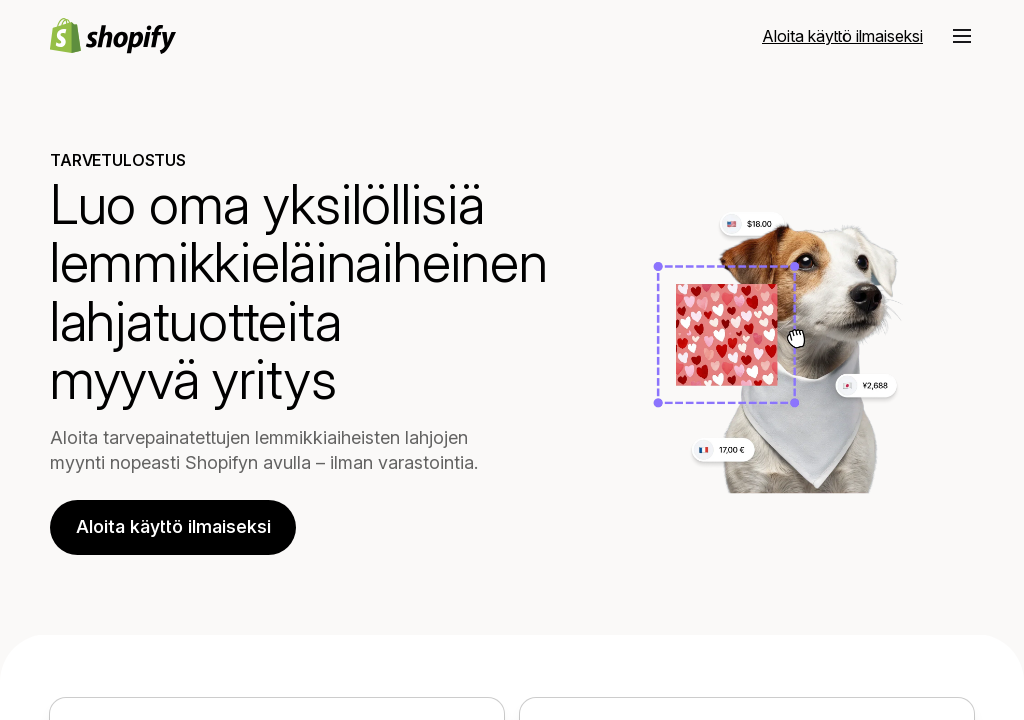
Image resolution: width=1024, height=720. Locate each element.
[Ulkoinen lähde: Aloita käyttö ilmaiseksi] (842, 36)
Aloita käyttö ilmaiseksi (173, 527)
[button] (962, 36)
